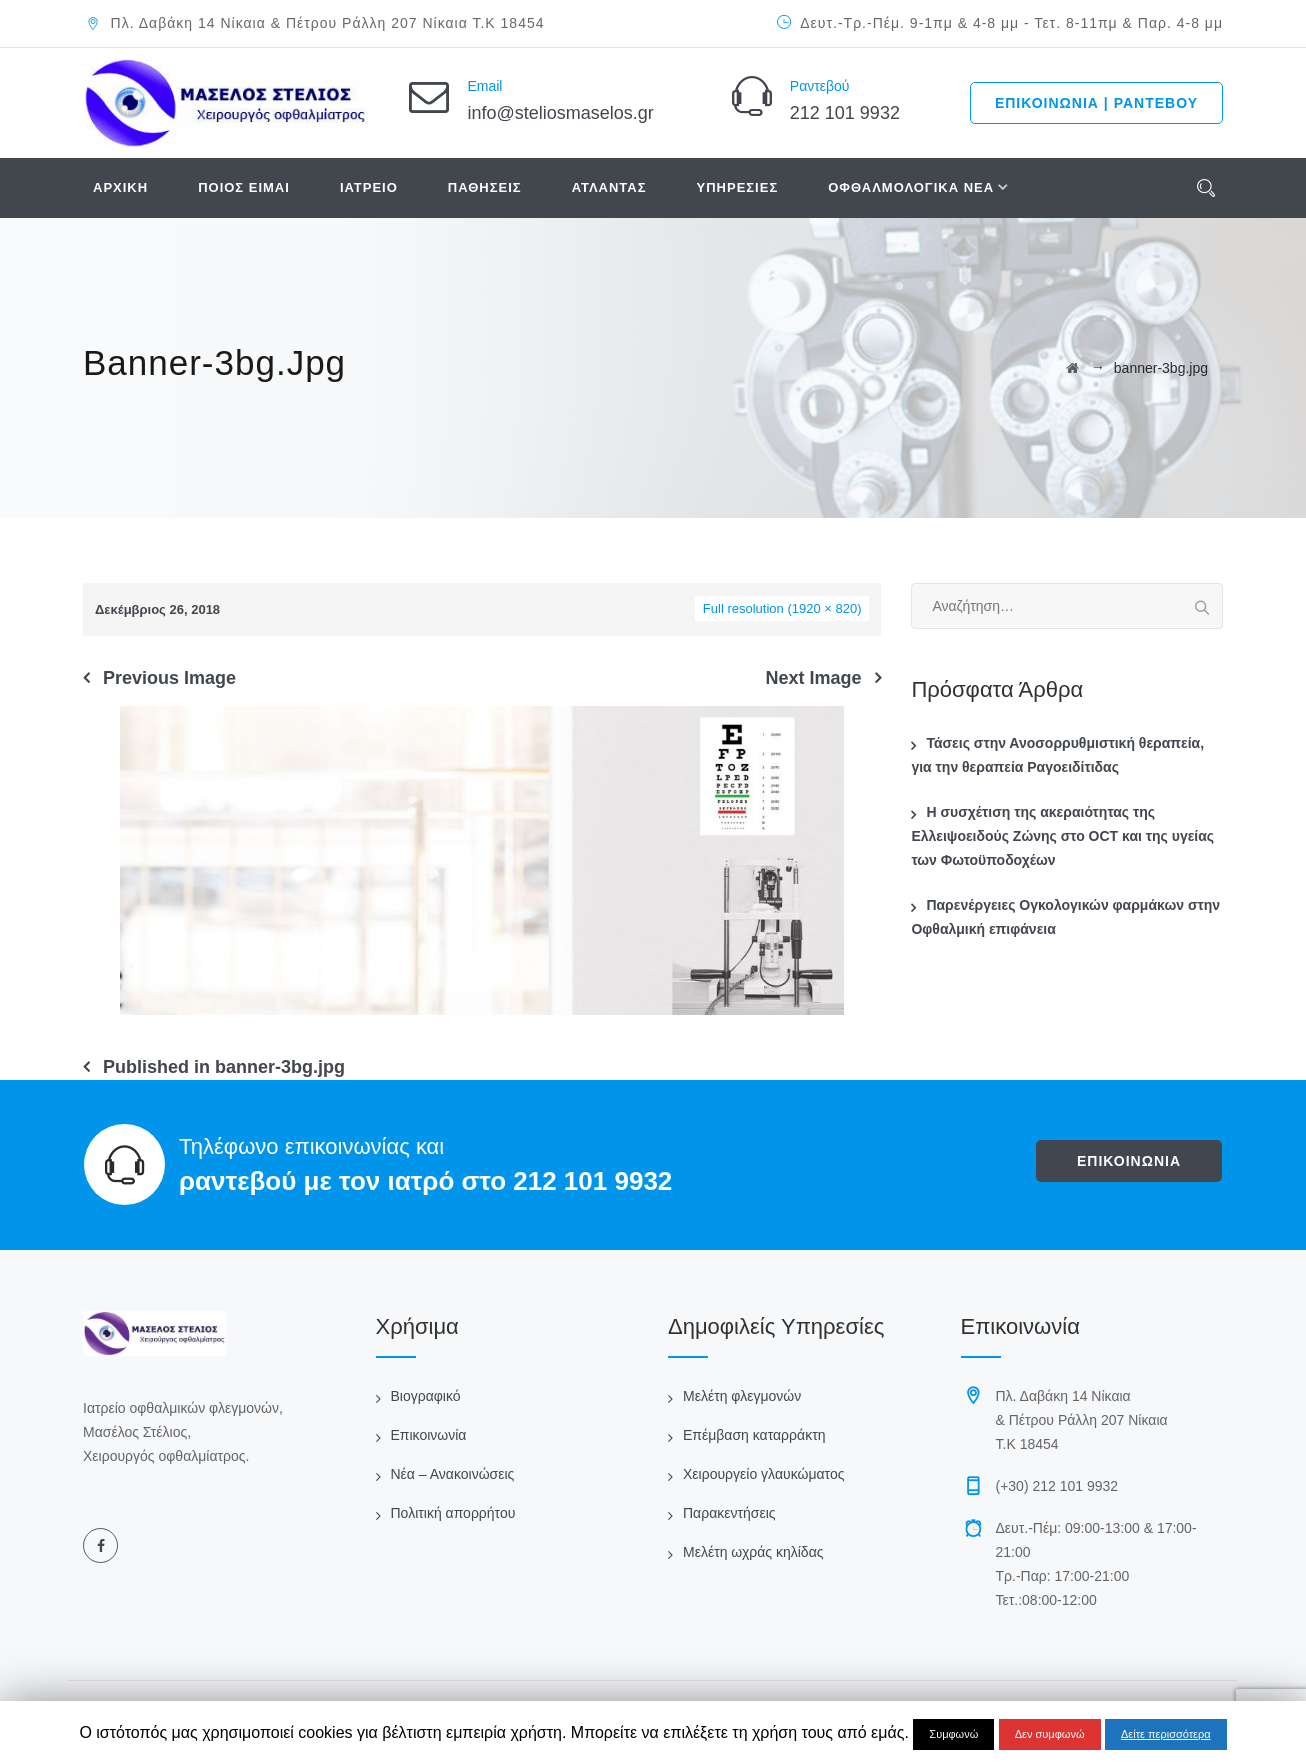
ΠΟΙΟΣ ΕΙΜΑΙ (244, 187)
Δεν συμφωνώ (1050, 1734)
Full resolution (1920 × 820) (782, 608)
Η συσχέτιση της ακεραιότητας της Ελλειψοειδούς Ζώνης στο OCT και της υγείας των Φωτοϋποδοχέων (1062, 836)
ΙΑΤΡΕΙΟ (369, 187)
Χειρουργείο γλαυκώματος (763, 1474)
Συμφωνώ (953, 1734)
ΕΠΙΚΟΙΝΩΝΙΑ (1129, 1161)
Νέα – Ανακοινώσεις (453, 1474)
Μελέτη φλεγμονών (742, 1396)
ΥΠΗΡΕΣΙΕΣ (738, 187)
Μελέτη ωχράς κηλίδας (753, 1552)
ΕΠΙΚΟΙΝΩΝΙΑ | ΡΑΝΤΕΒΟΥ (1096, 103)
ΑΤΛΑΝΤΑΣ (609, 187)
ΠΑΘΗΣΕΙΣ (485, 187)
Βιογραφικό (426, 1396)
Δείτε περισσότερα (1166, 1734)
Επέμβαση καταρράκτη (754, 1435)
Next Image (813, 678)
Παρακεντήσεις (729, 1513)
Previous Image (169, 678)
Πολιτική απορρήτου (453, 1513)
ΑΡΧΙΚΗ (120, 187)
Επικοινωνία (429, 1435)
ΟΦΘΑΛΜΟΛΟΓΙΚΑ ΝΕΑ (911, 187)
